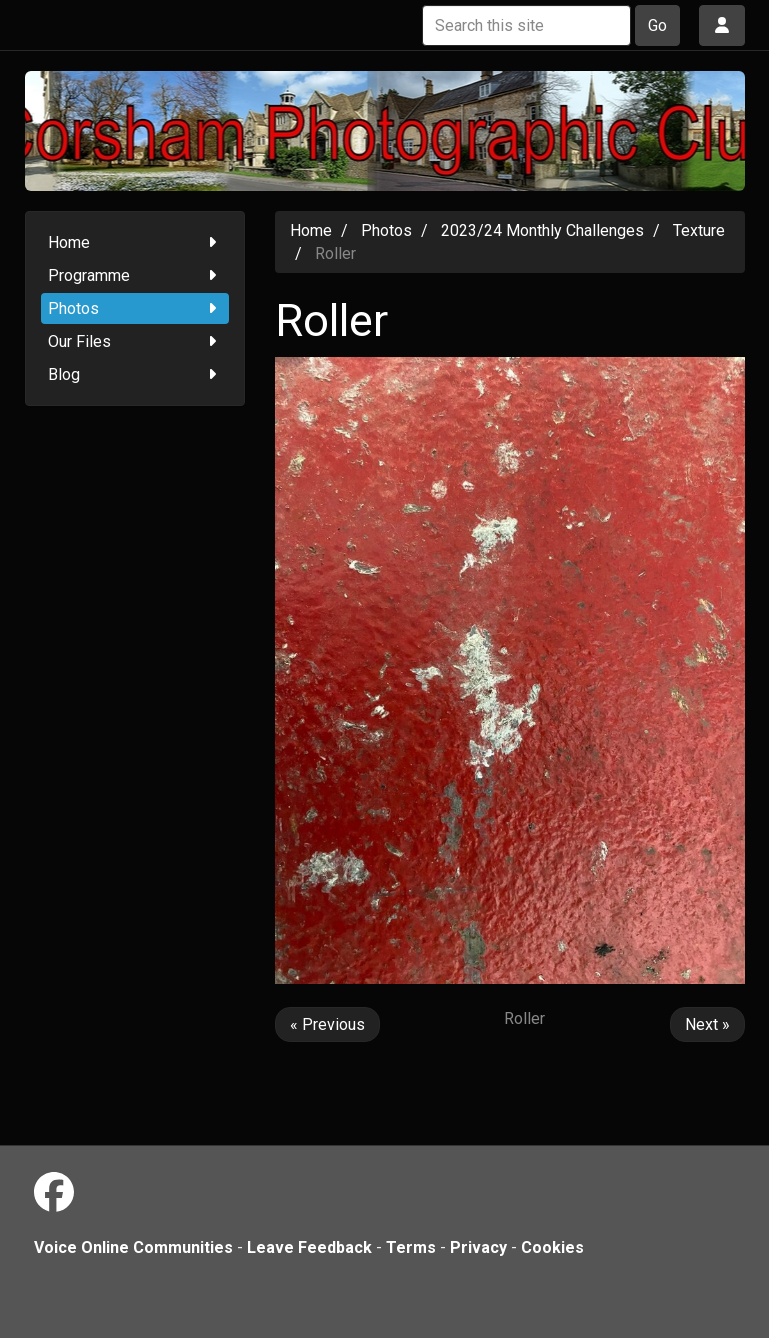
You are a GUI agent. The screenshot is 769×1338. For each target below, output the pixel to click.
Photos (135, 308)
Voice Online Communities (133, 1247)
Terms (411, 1247)
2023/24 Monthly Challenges (542, 230)
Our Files (135, 341)
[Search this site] (526, 25)
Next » (707, 1024)
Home (135, 242)
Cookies (552, 1247)
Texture (699, 230)
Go (657, 25)
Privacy (478, 1247)
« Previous (327, 1024)
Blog (135, 374)
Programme (135, 275)
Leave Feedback (309, 1247)
